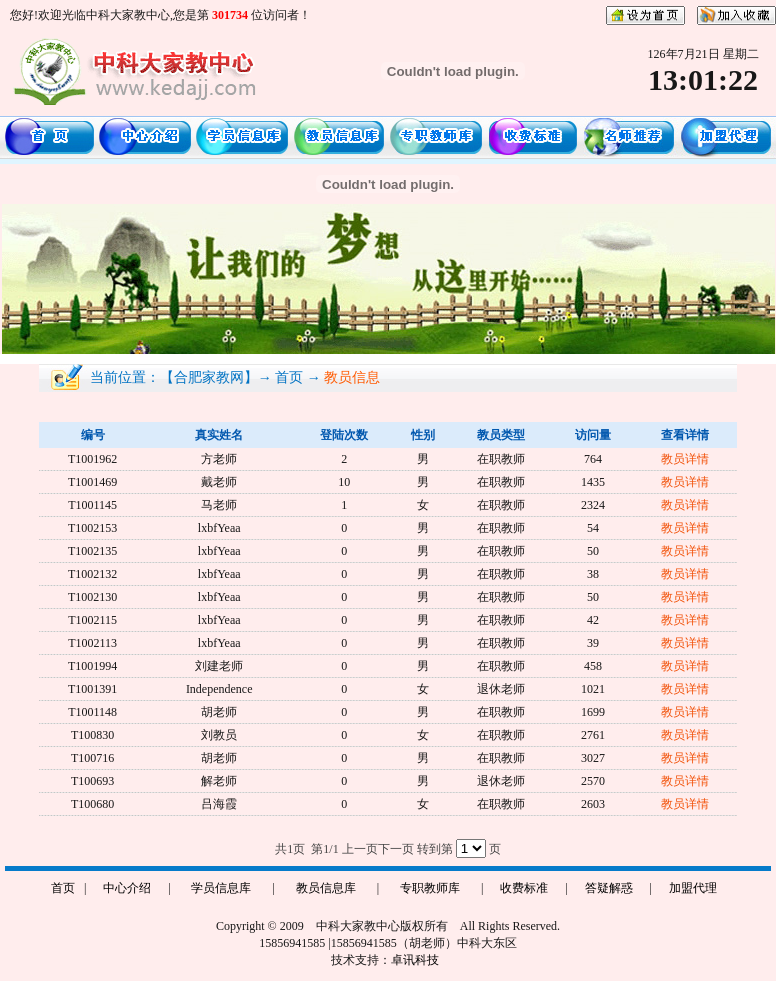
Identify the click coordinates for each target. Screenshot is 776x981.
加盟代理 (693, 888)
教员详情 (685, 459)
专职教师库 (430, 888)
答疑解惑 (609, 888)
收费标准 (524, 888)
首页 (63, 888)
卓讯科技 (415, 960)
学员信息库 (221, 888)
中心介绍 (127, 888)
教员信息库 (326, 888)
